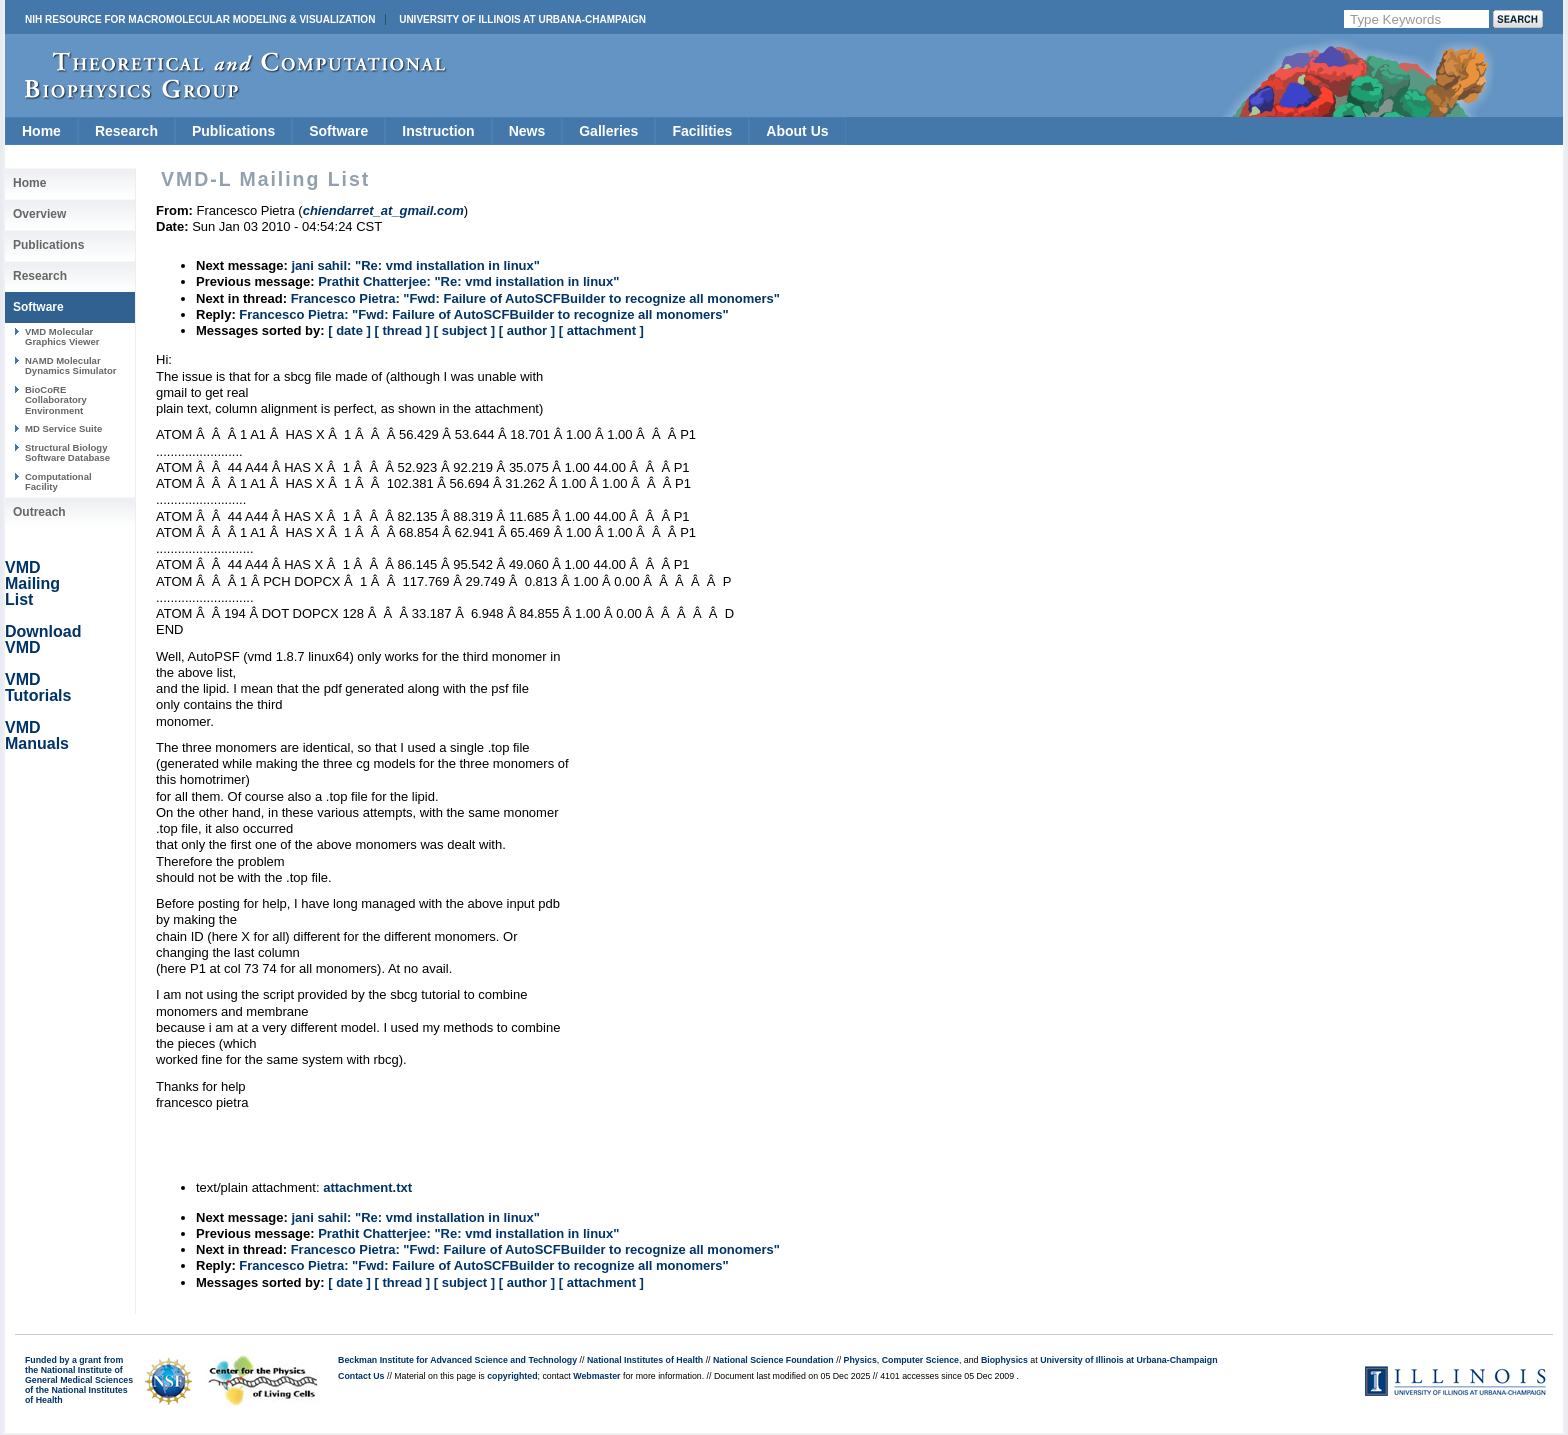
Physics (860, 1360)
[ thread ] (402, 330)
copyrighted (512, 1376)
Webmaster (596, 1376)
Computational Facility (58, 481)
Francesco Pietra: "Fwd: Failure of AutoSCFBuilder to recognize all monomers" (535, 298)
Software (338, 131)
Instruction (438, 131)
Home (41, 131)
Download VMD (43, 639)
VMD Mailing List (32, 583)
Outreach (39, 512)
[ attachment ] (601, 330)
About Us (797, 131)
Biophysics (1004, 1360)
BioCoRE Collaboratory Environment (56, 400)
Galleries (608, 131)
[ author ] (527, 330)
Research (126, 131)
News (527, 131)
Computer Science (920, 1360)
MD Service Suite (63, 428)
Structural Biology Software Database (67, 452)
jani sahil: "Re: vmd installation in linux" (415, 265)
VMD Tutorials (38, 687)
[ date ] (349, 330)
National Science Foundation (773, 1360)
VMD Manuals (37, 735)
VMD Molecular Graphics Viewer (62, 336)
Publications (233, 131)
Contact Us (361, 1376)
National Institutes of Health (645, 1360)
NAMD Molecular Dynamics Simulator (71, 365)
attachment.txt (367, 1187)
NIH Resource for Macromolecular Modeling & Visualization (200, 19)
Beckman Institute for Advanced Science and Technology (457, 1360)
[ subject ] (464, 330)
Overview (39, 214)
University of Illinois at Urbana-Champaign (522, 19)
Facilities (702, 131)
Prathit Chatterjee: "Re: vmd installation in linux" (468, 281)
